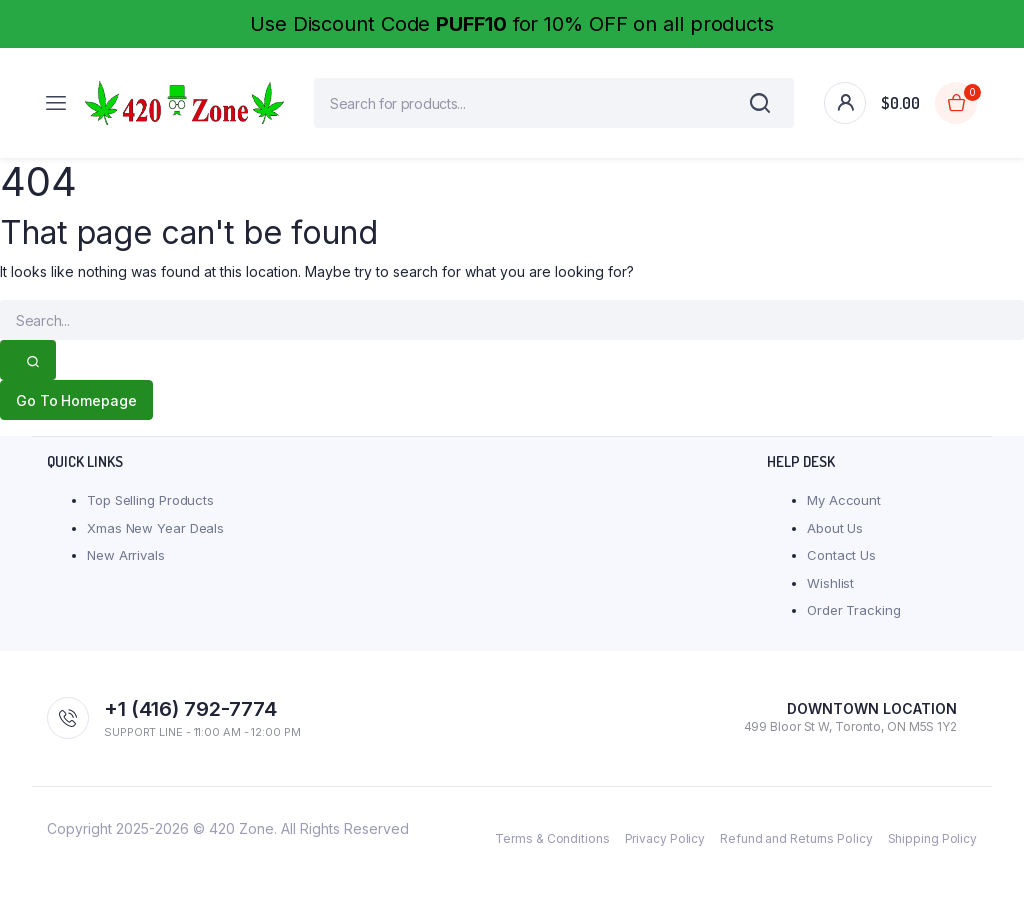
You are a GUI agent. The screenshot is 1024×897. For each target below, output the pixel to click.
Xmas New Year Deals (155, 538)
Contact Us (841, 565)
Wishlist (830, 593)
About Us (835, 538)
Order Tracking (854, 620)
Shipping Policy (933, 848)
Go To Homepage (81, 410)
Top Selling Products (150, 510)
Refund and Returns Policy (796, 848)
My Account (844, 510)
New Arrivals (126, 565)
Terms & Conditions (552, 848)
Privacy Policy (665, 848)
